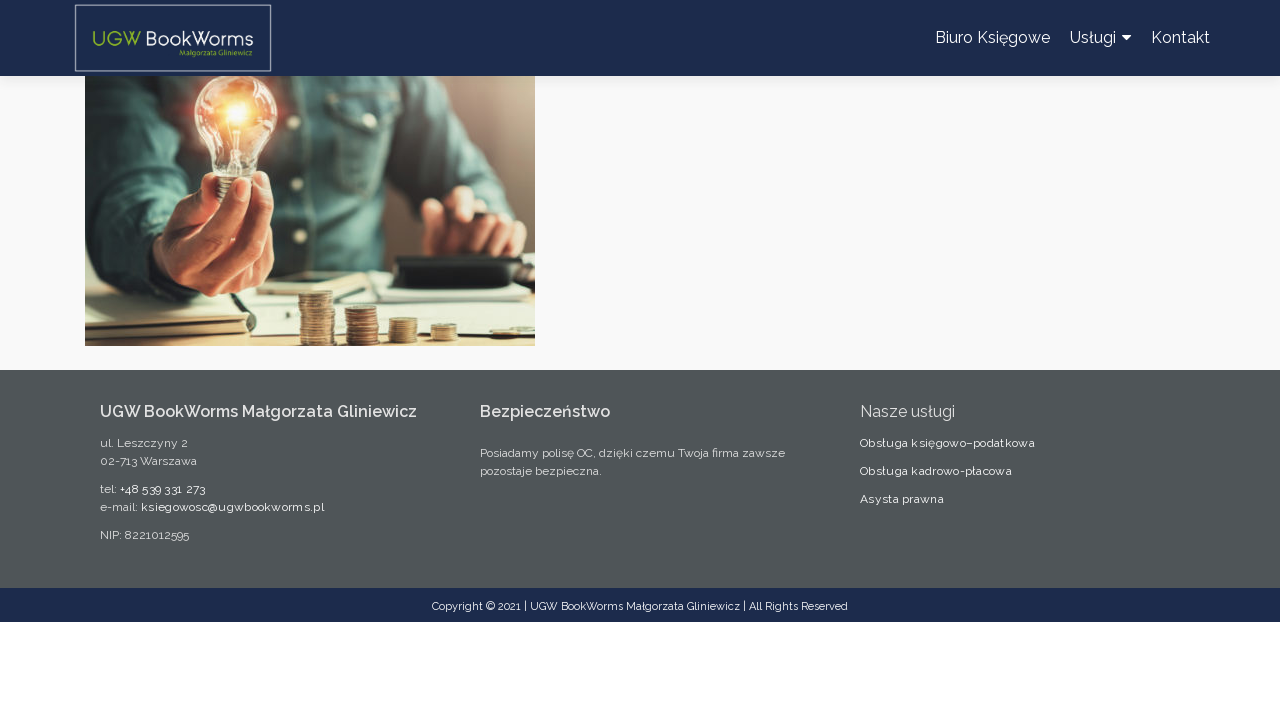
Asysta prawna (902, 499)
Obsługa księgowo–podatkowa (947, 443)
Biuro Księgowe (992, 37)
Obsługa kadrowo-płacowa (936, 471)
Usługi (1093, 37)
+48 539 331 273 (163, 489)
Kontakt (1180, 37)
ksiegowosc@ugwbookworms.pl (232, 507)
